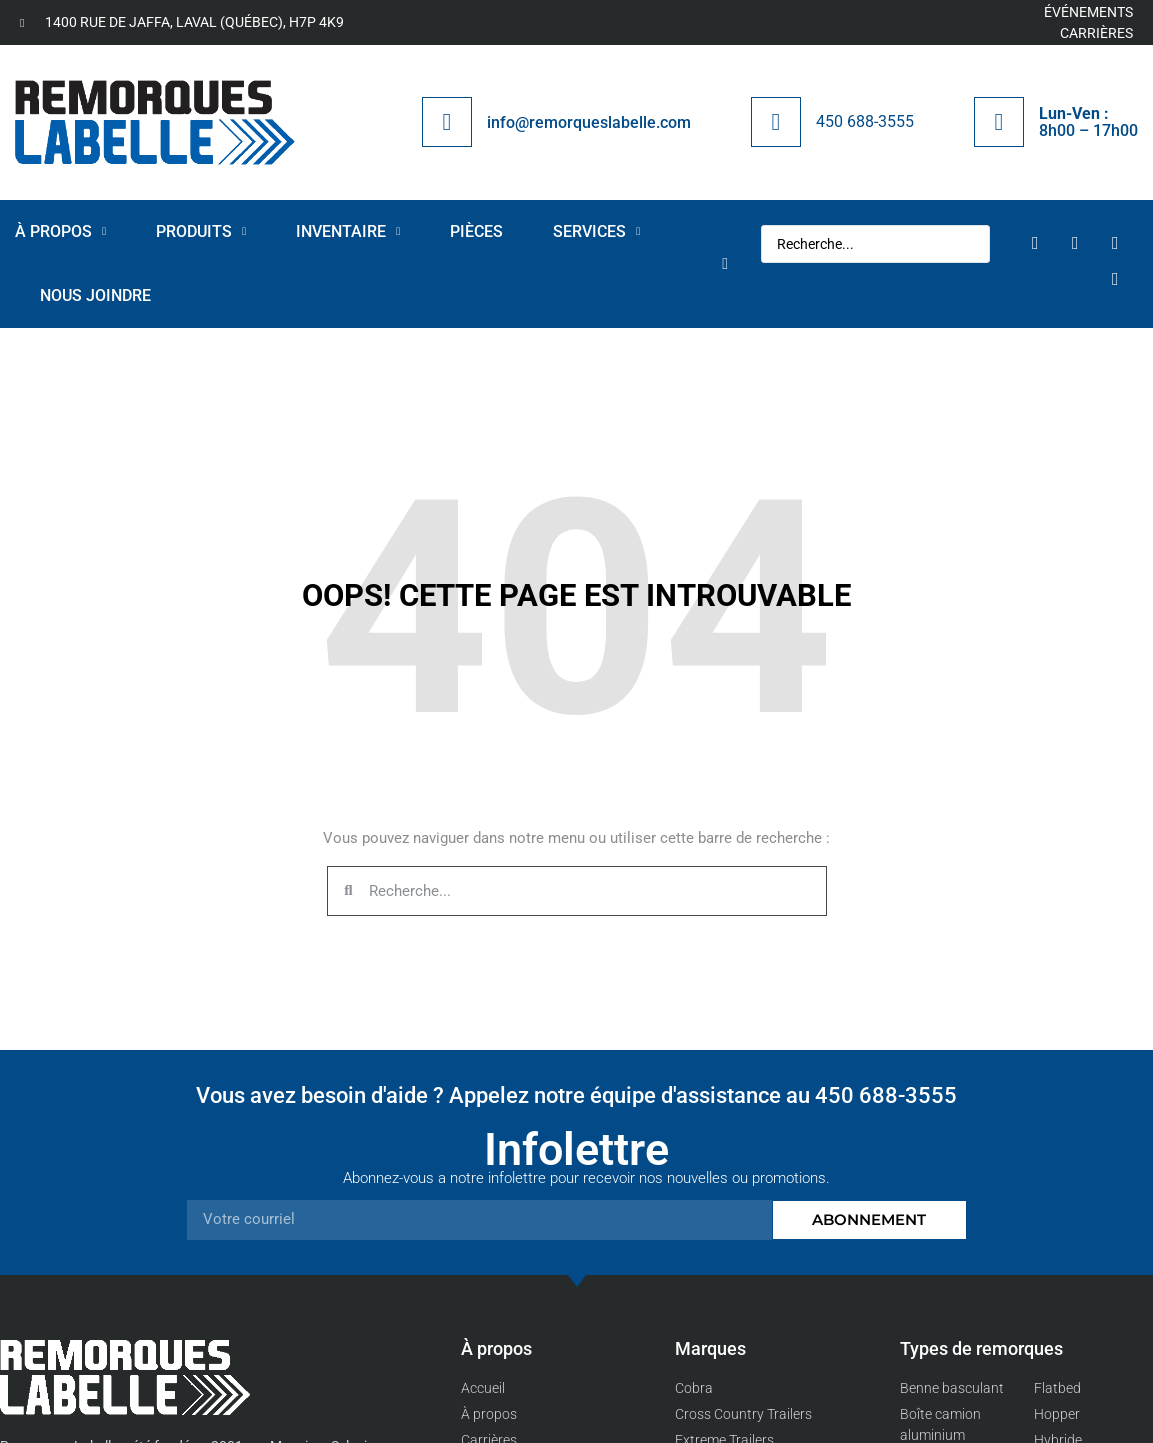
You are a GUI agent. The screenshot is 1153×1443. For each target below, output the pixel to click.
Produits (201, 231)
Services (596, 231)
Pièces (476, 231)
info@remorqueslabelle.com (589, 122)
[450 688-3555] (776, 122)
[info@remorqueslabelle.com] (447, 122)
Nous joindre (95, 295)
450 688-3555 (865, 121)
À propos (60, 231)
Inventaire (348, 231)
